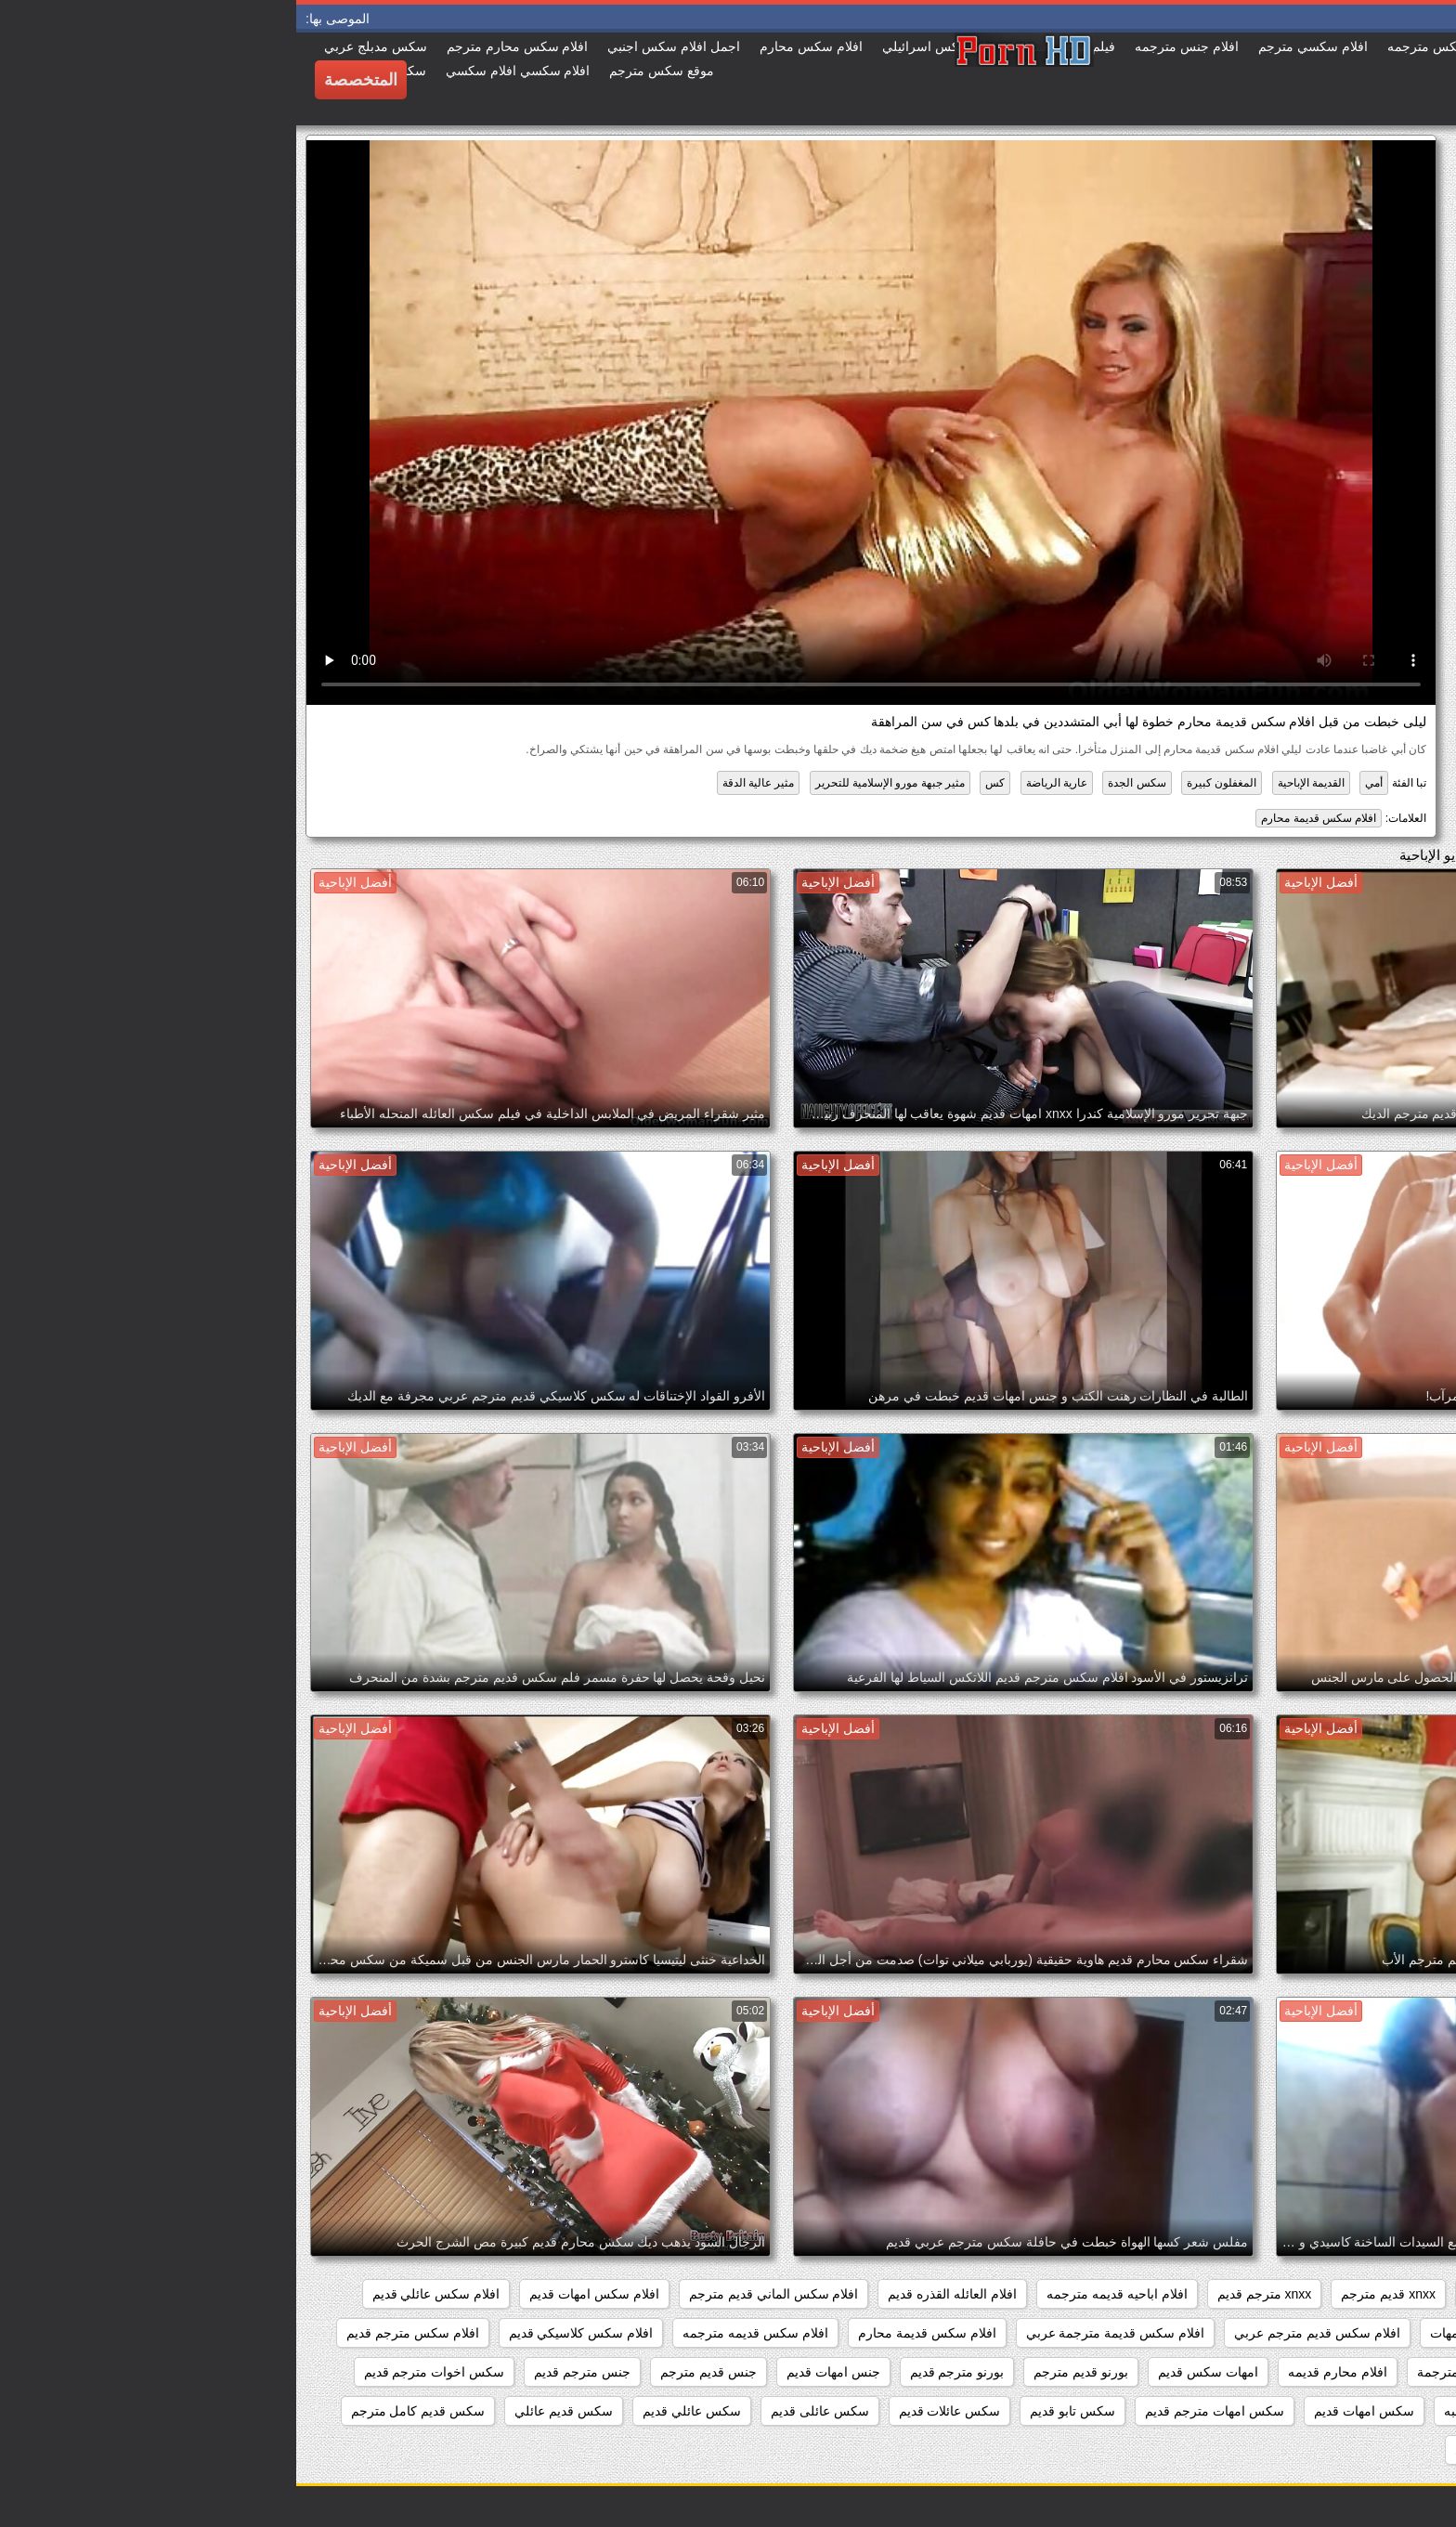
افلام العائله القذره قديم (656, 2293)
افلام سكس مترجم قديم (116, 2332)
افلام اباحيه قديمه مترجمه (820, 2293)
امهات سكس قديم (912, 2371)
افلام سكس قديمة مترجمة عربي (819, 2332)
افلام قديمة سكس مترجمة (1194, 2371)
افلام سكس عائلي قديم (140, 2293)
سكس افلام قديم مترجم (1360, 2410)
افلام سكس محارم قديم (1361, 2371)
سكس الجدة (840, 782)
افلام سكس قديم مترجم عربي (1021, 2332)
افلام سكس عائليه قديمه (1360, 2332)
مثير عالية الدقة (462, 782)
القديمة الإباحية (1015, 782)
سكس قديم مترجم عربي (1227, 2449)
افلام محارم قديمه (1041, 2371)
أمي (1077, 782)
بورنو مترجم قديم (661, 2371)
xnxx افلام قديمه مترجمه (1359, 2293)
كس (698, 782)
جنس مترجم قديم (286, 2371)
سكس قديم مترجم (1375, 2449)
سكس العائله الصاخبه (1207, 2410)
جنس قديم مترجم (412, 2371)
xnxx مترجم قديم (968, 2293)
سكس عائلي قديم (395, 2410)
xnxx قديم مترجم (1092, 2293)
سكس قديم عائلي (267, 2410)
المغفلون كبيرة (925, 782)
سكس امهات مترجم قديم (918, 2410)
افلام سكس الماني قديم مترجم (478, 2293)
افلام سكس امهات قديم (298, 2293)
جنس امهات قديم (537, 2371)
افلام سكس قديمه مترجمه (459, 2332)
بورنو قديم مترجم (784, 2371)
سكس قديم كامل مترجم (122, 2410)
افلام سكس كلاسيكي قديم (285, 2332)
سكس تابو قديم (776, 2410)
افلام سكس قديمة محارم (1022, 818)
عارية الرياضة (760, 782)
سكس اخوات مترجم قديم (138, 2371)
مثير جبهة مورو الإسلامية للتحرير (594, 782)
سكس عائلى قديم (523, 2410)
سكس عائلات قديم (654, 2410)
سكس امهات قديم (1068, 2410)
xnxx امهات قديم (1215, 2293)
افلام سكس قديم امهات (1199, 2332)
